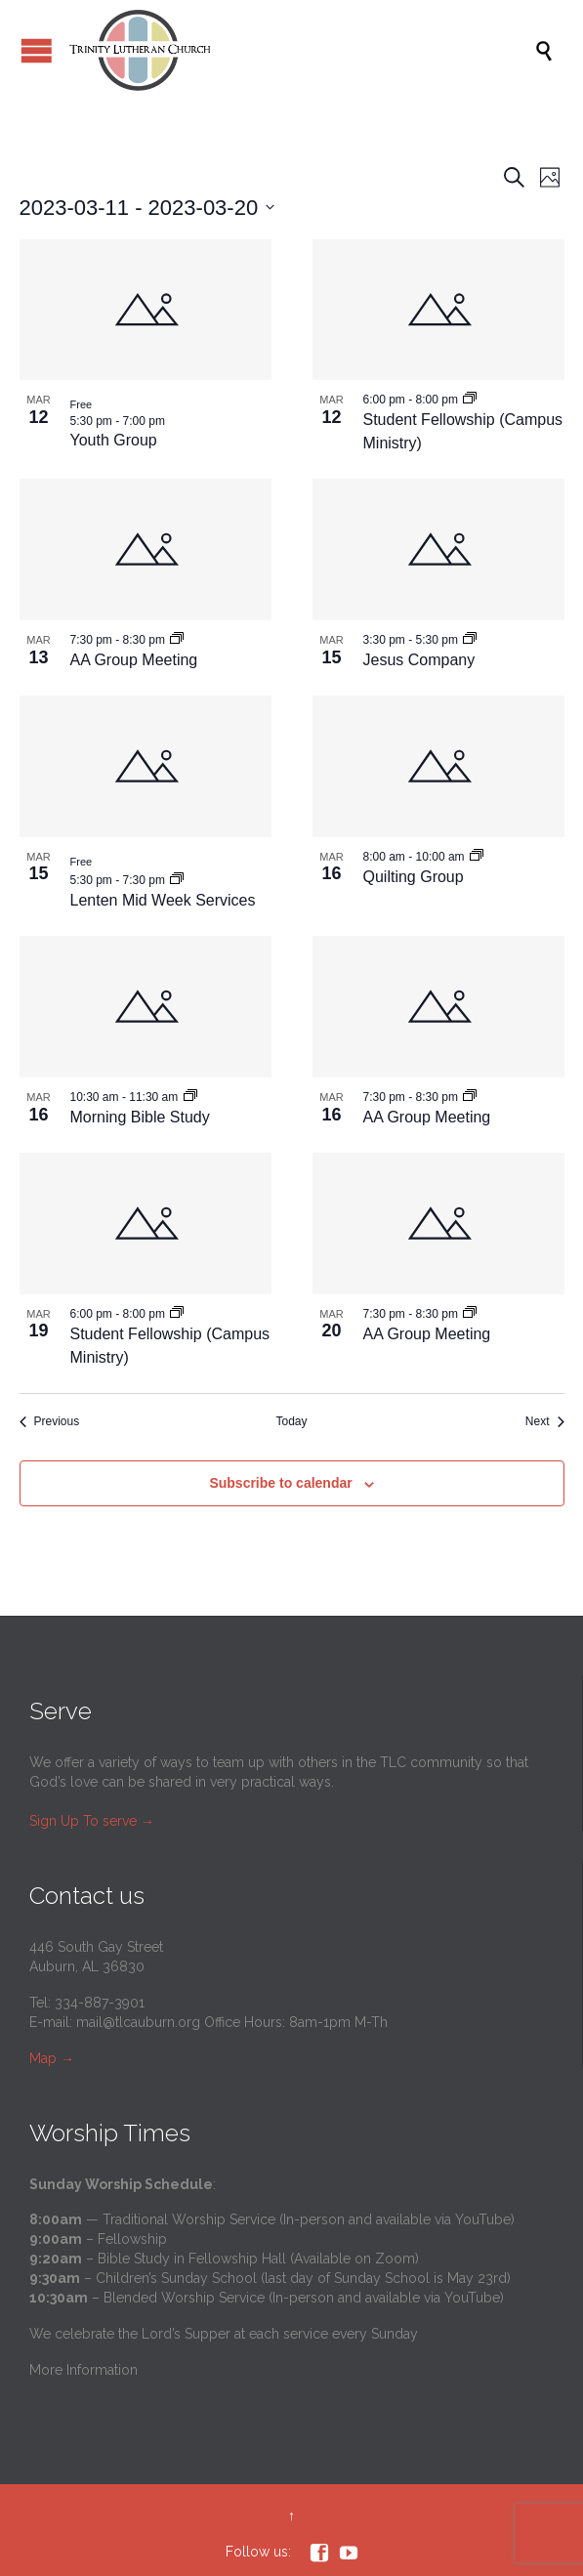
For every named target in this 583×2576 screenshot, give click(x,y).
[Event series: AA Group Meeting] (177, 639)
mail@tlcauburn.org (138, 2022)
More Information (83, 2370)
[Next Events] (544, 1422)
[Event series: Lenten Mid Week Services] (177, 879)
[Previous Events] (50, 1422)
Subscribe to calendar (280, 1483)
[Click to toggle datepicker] (147, 207)
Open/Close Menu (36, 50)
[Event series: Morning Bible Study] (190, 1096)
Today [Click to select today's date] (291, 1421)
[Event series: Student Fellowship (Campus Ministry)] (470, 398)
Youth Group (113, 440)
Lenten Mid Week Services (163, 900)
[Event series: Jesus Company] (470, 639)
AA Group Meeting (134, 660)
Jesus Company (419, 660)
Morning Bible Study (140, 1117)
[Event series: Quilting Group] (476, 856)
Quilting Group (413, 876)
